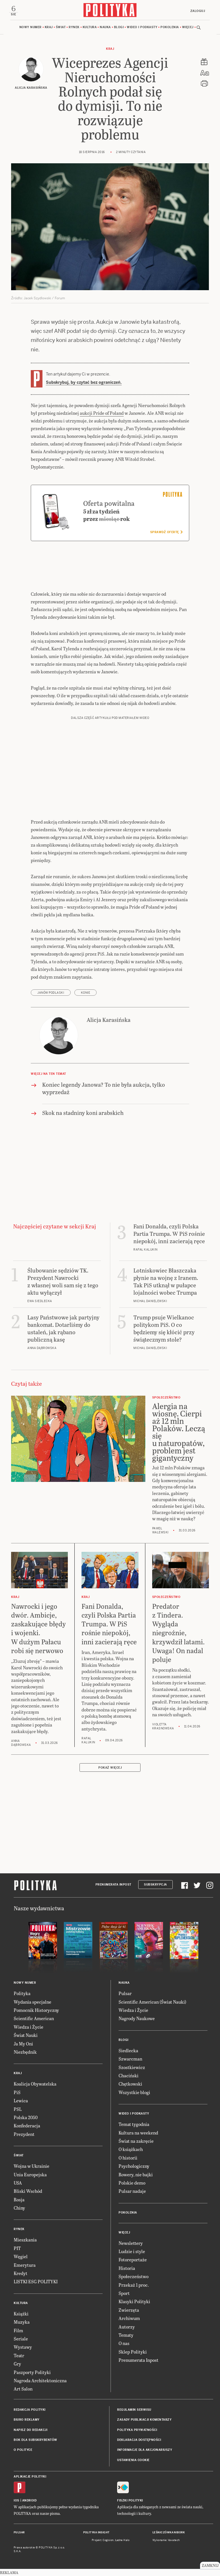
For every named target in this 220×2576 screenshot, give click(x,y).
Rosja (19, 2200)
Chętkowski (130, 2085)
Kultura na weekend (138, 2133)
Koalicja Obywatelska (35, 2085)
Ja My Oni (23, 2044)
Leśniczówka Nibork (168, 2533)
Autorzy (127, 2327)
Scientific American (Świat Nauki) (152, 2002)
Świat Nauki (26, 2036)
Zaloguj (196, 11)
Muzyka (22, 2323)
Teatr (19, 2356)
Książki (21, 2314)
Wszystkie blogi (134, 2093)
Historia (127, 2269)
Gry (17, 2364)
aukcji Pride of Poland (102, 414)
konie (85, 994)
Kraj (49, 28)
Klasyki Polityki (134, 2302)
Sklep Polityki (133, 2353)
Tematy (126, 2336)
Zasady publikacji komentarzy (144, 2421)
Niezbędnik (25, 2053)
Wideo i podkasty (142, 28)
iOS (16, 2501)
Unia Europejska (30, 2175)
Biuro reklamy (27, 2421)
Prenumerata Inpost (113, 1886)
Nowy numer (30, 28)
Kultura (90, 28)
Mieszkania (25, 2240)
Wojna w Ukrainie (31, 2167)
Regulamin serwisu (134, 2411)
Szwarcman (130, 2060)
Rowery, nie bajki (136, 2175)
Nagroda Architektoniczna (40, 2381)
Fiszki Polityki (130, 2501)
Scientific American (34, 2019)
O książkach (131, 2150)
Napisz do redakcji (30, 2431)
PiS (17, 2093)
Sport (124, 2294)
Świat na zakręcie (136, 2142)
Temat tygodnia (134, 2125)
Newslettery (131, 2244)
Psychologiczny (134, 2167)
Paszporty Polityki (32, 2373)
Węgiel (21, 2257)
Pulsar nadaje (132, 2192)
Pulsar (125, 1994)
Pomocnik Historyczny (36, 2011)
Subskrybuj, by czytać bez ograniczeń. (84, 383)
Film (18, 2331)
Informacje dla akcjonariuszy (144, 2451)
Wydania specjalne (32, 2002)
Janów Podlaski (50, 994)
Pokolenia (169, 28)
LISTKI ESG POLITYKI (36, 2282)
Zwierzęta (129, 2311)
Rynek (74, 28)
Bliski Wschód (28, 2192)
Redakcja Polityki (30, 2411)
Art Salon (23, 2390)
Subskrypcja (155, 1886)
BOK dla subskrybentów (35, 2441)
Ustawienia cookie (133, 2461)
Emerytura (25, 2265)
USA (18, 2184)
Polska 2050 (26, 2118)
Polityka (22, 1994)
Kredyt (20, 2274)
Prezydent (24, 2135)
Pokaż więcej (110, 1769)
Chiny (19, 2209)
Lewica (21, 2101)
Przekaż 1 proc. (134, 2285)
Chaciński (128, 2076)
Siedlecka (128, 2051)
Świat (61, 28)
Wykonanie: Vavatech (166, 2541)
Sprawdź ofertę (166, 533)
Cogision (108, 2541)
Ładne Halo (122, 2541)
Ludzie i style (132, 2252)
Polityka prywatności (137, 2431)
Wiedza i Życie (28, 2028)
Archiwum (129, 2319)
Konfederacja (27, 2126)
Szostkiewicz (132, 2068)
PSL (18, 2110)
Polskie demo (132, 2184)
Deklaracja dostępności (139, 2441)
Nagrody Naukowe (137, 2019)
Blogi (119, 28)
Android (29, 2501)
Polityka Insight (96, 2533)
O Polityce (23, 2451)
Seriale (21, 2339)
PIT (17, 2249)
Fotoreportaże (133, 2260)
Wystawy (23, 2348)
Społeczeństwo (133, 2277)
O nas (124, 2344)
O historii (128, 2159)
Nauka (105, 28)
